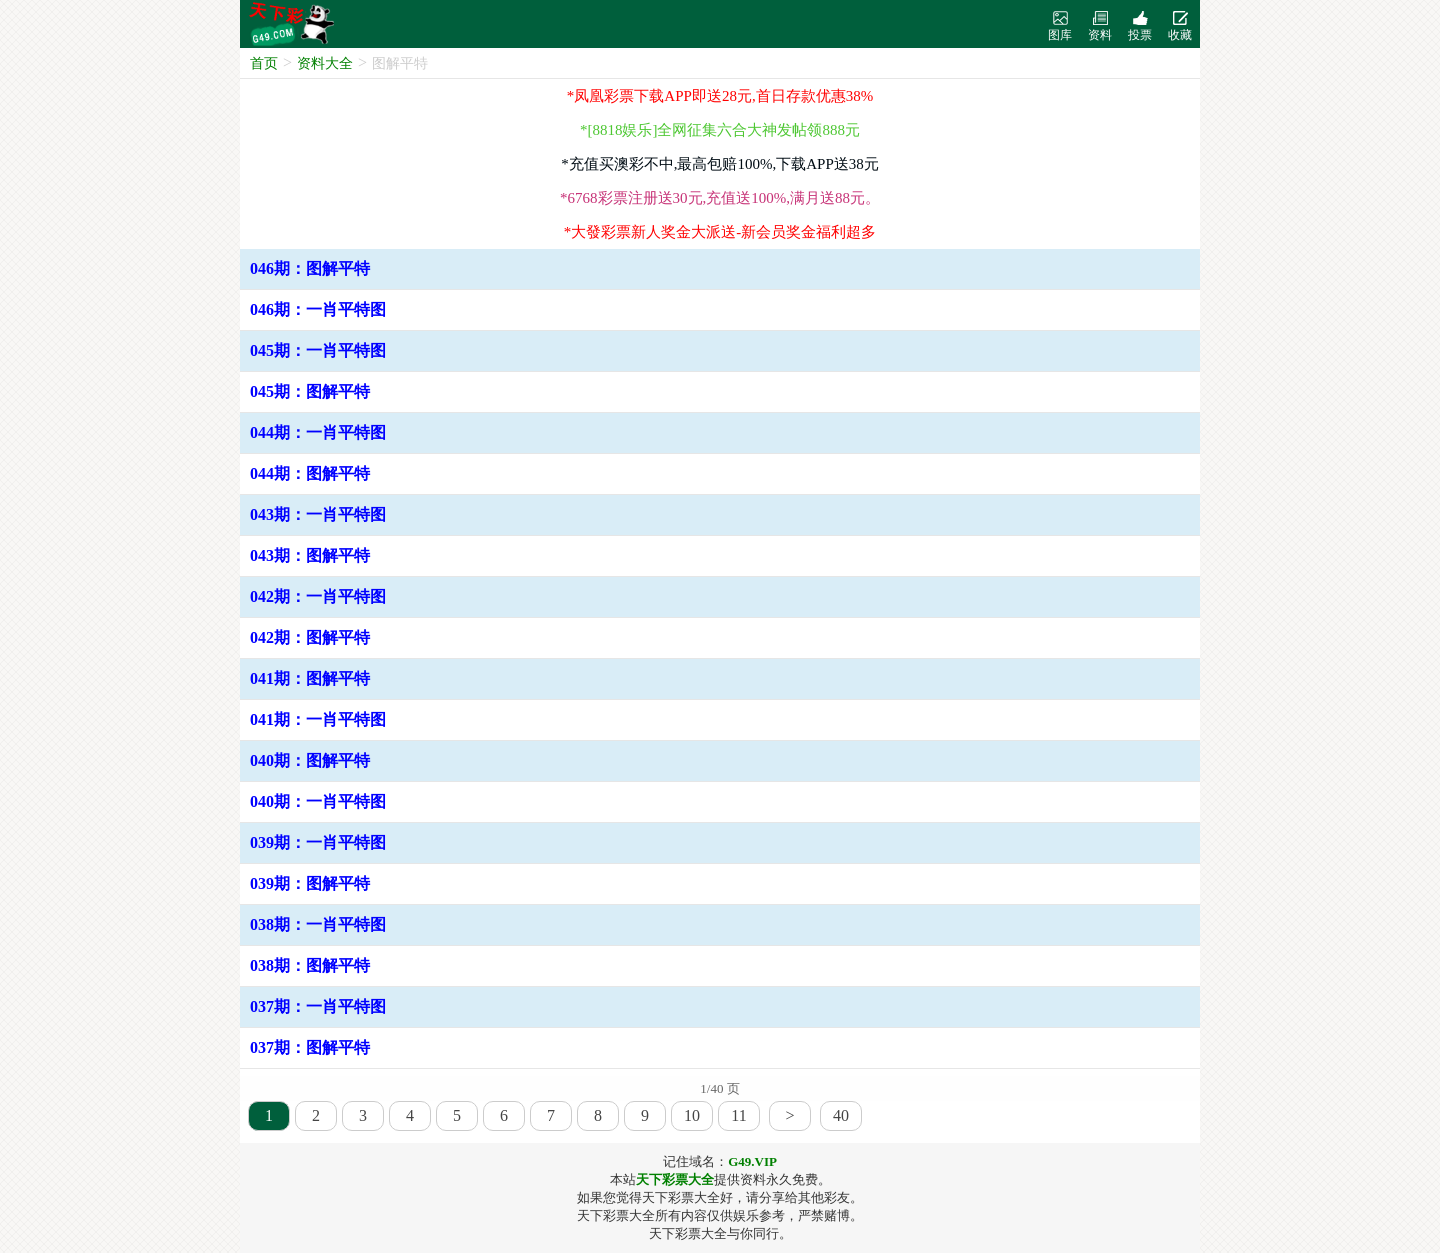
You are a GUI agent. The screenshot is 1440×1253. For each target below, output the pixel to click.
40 (841, 1115)
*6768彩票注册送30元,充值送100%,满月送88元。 (720, 198)
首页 (264, 63)
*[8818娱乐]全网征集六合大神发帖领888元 (720, 130)
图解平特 (400, 63)
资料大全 (325, 63)
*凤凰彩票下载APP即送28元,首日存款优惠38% (720, 96)
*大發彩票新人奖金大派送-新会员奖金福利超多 (720, 232)
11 (738, 1115)
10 (692, 1115)
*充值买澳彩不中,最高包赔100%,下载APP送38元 (720, 164)
